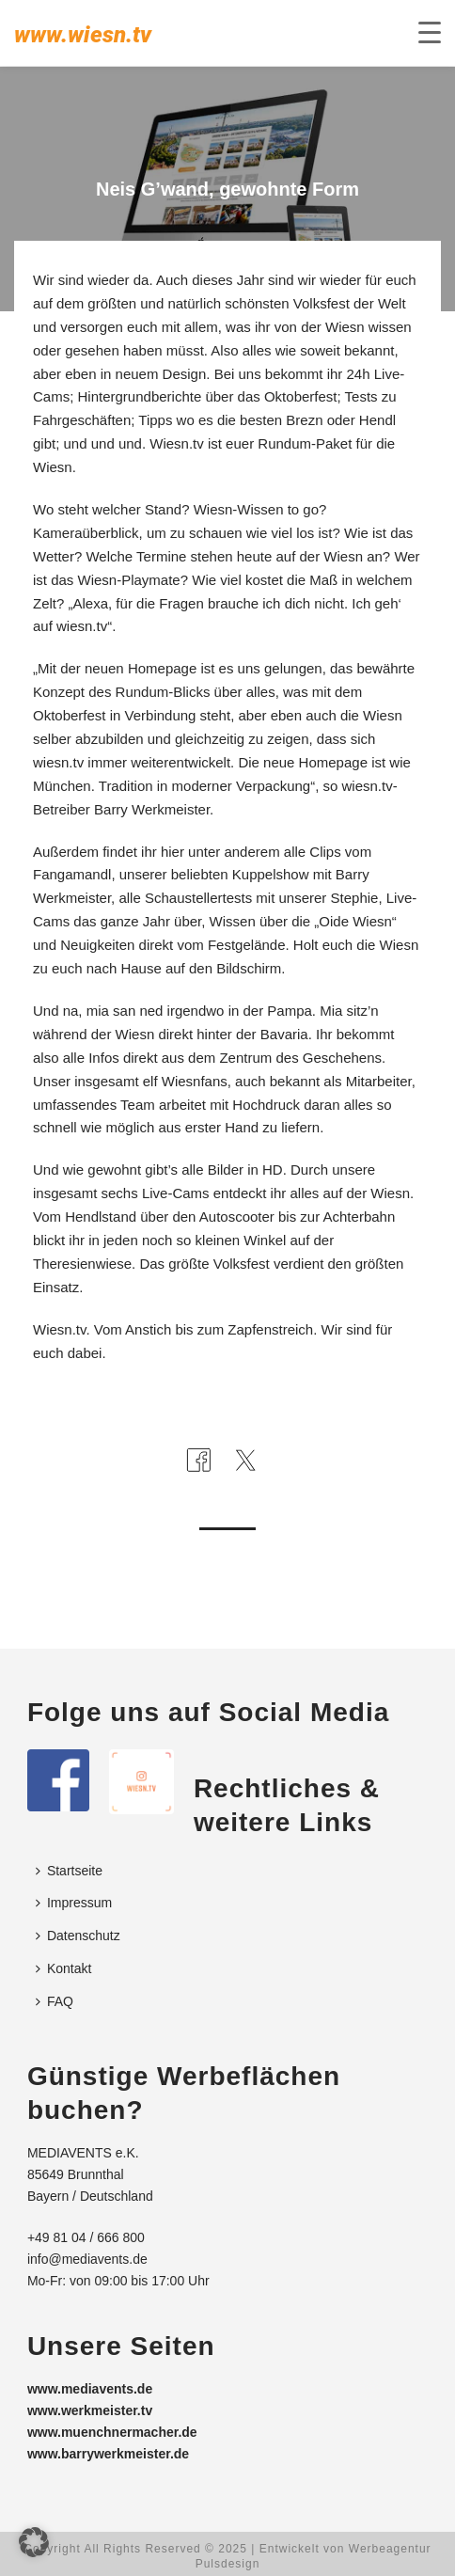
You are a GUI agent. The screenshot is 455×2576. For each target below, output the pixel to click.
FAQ (54, 2001)
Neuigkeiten (97, 945)
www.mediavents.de (89, 2388)
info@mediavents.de (87, 2259)
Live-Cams (176, 1193)
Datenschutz (78, 1935)
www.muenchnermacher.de (112, 2432)
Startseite (69, 1870)
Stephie (355, 898)
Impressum (74, 1902)
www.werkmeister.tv (89, 2410)
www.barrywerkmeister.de (108, 2453)
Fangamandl (72, 874)
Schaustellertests (198, 898)
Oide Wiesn (355, 921)
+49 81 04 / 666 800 (86, 2237)
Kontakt (63, 1968)
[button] (34, 2542)
